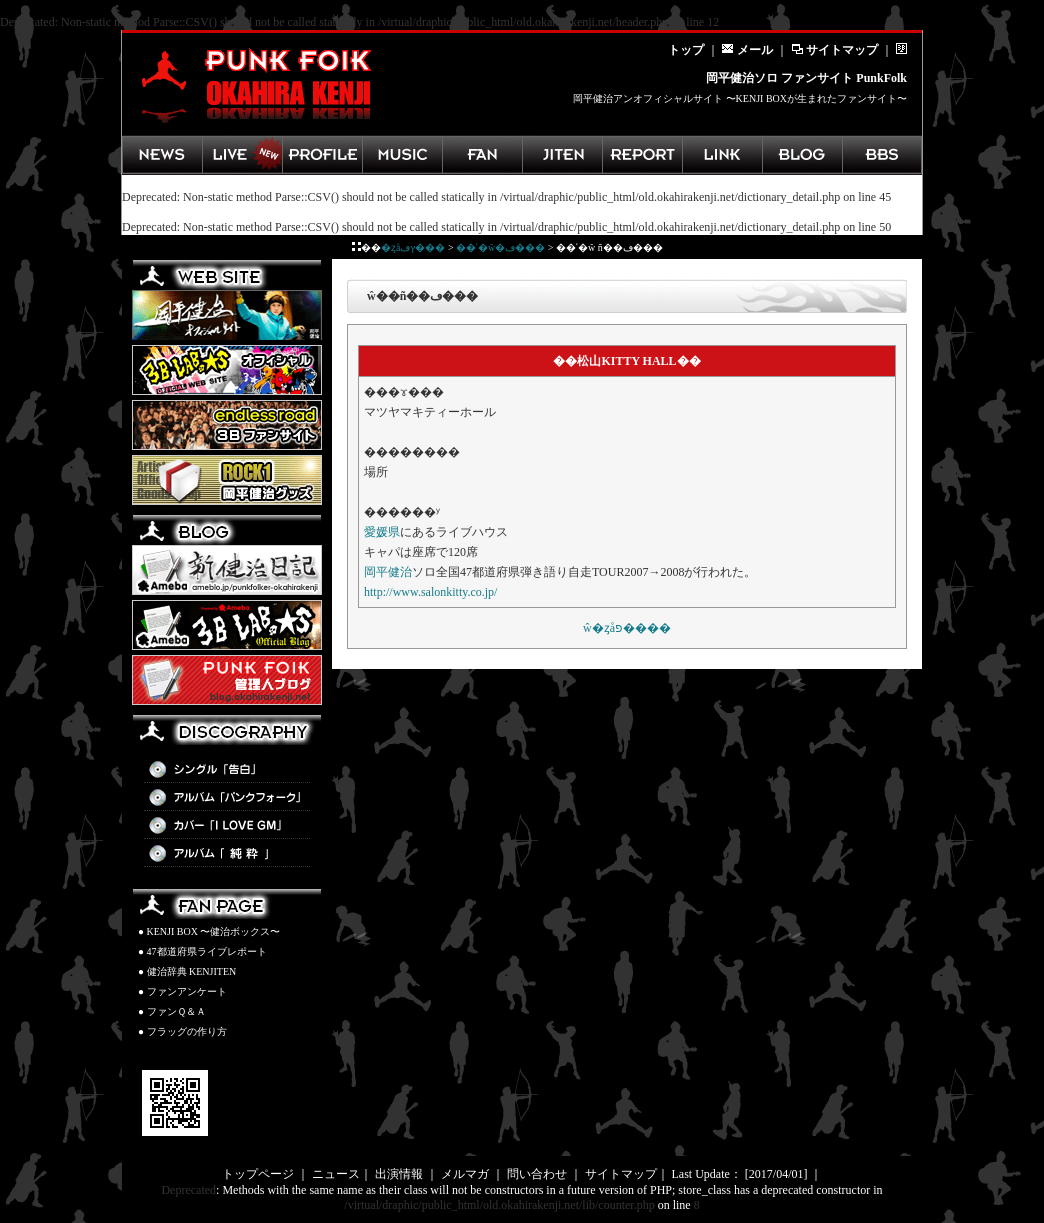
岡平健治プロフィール (322, 155)
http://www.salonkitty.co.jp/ (430, 592)
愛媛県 (382, 532)
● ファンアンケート (182, 991)
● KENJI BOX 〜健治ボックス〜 (209, 931)
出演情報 (399, 1174)
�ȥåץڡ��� (413, 247)
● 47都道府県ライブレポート (202, 951)
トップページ (258, 1174)
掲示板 (882, 155)
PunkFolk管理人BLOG (227, 680)
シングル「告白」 (227, 770)
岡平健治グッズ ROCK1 (227, 480)
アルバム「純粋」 (227, 854)
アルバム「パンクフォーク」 (227, 798)
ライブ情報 (242, 155)
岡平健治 (388, 572)
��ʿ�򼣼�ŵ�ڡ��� (500, 247)
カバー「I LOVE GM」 (227, 826)
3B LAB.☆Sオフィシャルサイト (227, 370)
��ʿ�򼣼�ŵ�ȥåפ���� (627, 628)
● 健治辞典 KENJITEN (187, 971)
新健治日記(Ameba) (227, 570)
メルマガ (465, 1174)
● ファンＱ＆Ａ (172, 1011)
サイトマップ (834, 50)
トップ (686, 50)
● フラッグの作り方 (182, 1031)
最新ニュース (162, 155)
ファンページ (482, 155)
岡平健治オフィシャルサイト (227, 315)
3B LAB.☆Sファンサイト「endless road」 (227, 425)
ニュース (336, 1174)
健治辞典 (562, 155)
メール (747, 50)
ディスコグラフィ (402, 155)
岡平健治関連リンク (722, 155)
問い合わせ (537, 1174)
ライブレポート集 (642, 155)
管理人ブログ (802, 155)
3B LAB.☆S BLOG (227, 625)
